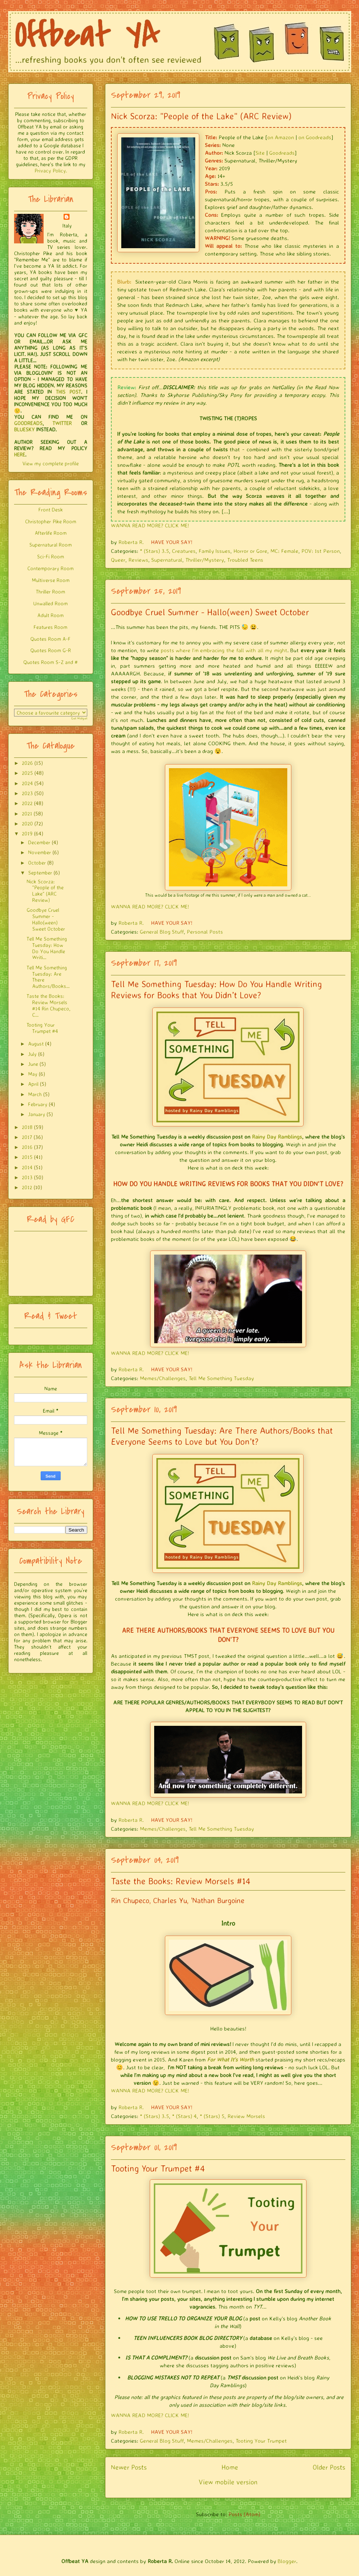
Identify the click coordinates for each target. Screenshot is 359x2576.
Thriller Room (50, 591)
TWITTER (62, 423)
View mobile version (228, 2482)
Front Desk (50, 509)
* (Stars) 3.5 (154, 550)
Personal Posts (205, 931)
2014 (27, 1167)
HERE (19, 454)
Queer (118, 559)
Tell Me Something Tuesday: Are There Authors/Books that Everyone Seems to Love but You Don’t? (222, 1436)
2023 (27, 793)
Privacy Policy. (50, 170)
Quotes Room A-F (50, 639)
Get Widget (79, 718)
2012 (27, 1187)
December (39, 842)
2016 (27, 1147)
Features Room (50, 627)
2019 (27, 833)
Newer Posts (129, 2467)
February (37, 1104)
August (36, 1043)
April (33, 1084)
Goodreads (282, 152)
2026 (27, 763)
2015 (27, 1157)
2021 (27, 813)
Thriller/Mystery (204, 559)
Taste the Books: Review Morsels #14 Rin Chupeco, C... (48, 1005)
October (37, 862)
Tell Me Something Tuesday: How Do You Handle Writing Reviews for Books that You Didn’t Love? (216, 989)
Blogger (287, 2561)
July (32, 1054)
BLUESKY (24, 429)
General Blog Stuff (162, 931)
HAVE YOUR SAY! (171, 541)
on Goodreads (314, 137)
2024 (27, 783)
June (33, 1064)
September (40, 872)
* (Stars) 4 (184, 2116)
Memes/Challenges (163, 1378)
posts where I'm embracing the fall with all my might (224, 650)
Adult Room (50, 615)
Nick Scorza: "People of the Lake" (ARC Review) (201, 116)
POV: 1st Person (320, 550)
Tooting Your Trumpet (261, 2440)
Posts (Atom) (244, 2514)
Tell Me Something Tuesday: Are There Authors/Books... (48, 976)
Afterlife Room (51, 533)
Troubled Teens (245, 559)
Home (229, 2467)
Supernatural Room (50, 544)
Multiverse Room (51, 580)
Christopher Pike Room (50, 521)
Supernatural (166, 559)
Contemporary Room (50, 568)
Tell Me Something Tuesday (221, 1378)
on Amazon (280, 137)
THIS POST (68, 392)
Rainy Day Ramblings (277, 1136)
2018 (27, 1127)
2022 (27, 803)
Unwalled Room (50, 603)
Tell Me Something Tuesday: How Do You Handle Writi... (47, 947)
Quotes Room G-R (50, 650)
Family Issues (214, 550)
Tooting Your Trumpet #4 (158, 2168)
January (36, 1114)
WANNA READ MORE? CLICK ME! (150, 525)
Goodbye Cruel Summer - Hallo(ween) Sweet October (210, 612)
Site (260, 152)
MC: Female (284, 550)
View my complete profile (51, 463)
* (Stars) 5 (212, 2116)
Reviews (138, 559)
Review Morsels (246, 2116)
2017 (27, 1137)
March (35, 1094)
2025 (27, 773)
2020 (27, 823)
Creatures (184, 550)
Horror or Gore (250, 550)
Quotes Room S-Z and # (50, 662)
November (39, 852)
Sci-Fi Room (50, 556)
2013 (27, 1177)
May (32, 1074)
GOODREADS (28, 423)
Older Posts (329, 2467)
